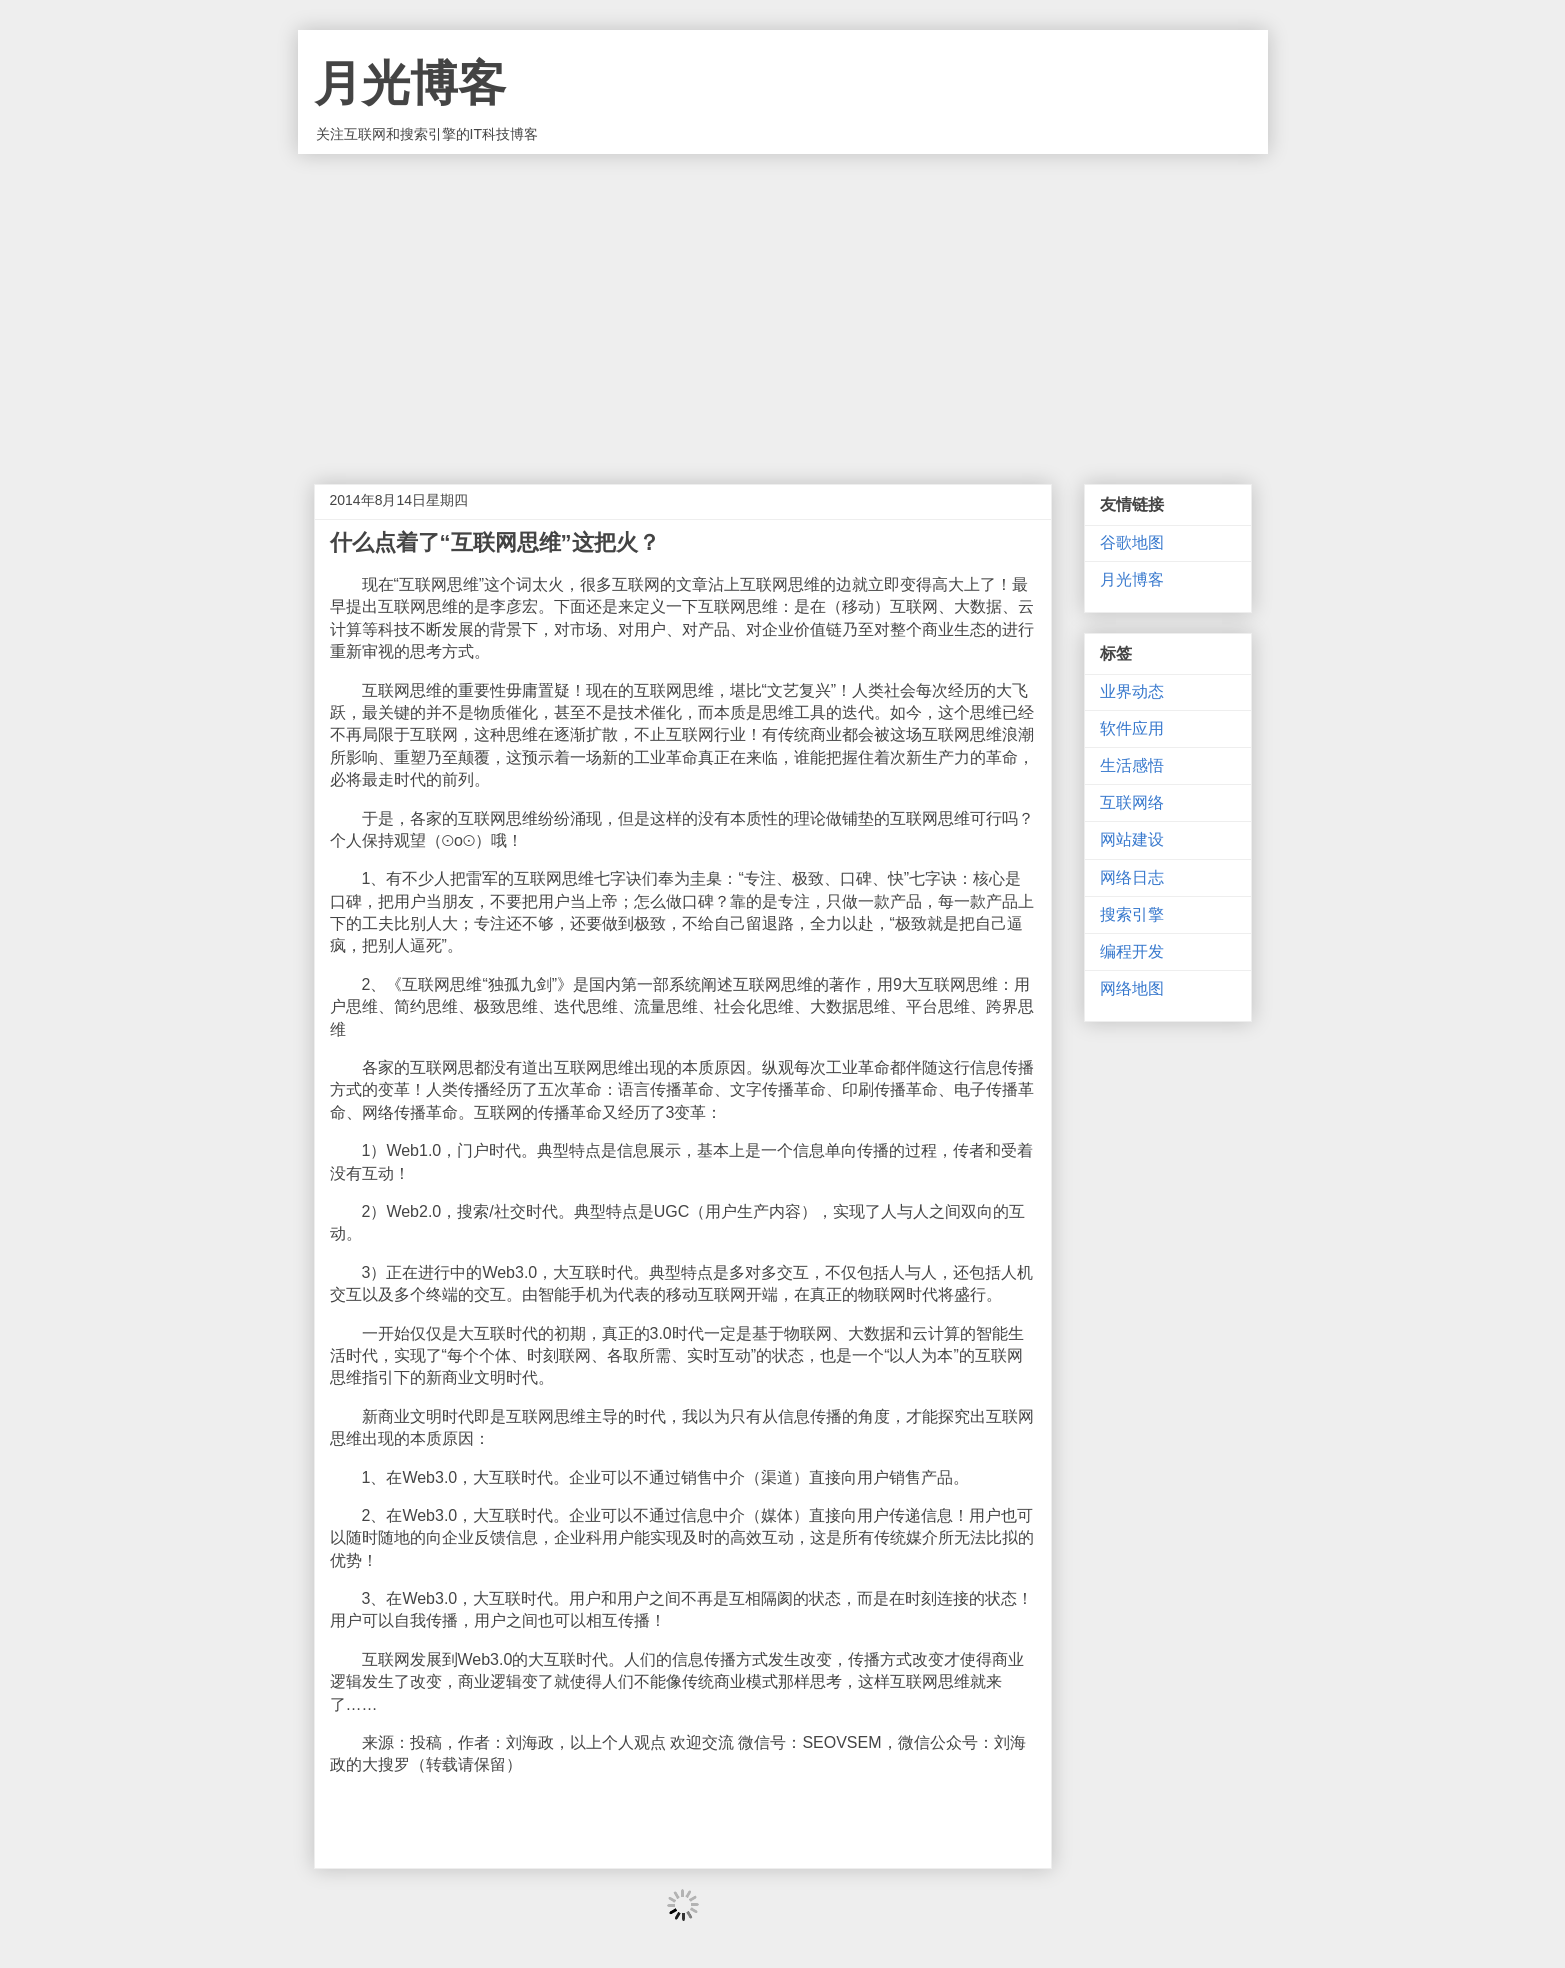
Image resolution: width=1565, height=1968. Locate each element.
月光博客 (410, 83)
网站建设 (1132, 839)
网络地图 (1132, 988)
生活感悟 (1132, 765)
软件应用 (1132, 728)
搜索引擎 (1132, 914)
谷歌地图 (1132, 542)
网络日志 (1132, 877)
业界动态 (1132, 691)
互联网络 (1132, 802)
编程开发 (1132, 951)
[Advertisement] (783, 304)
